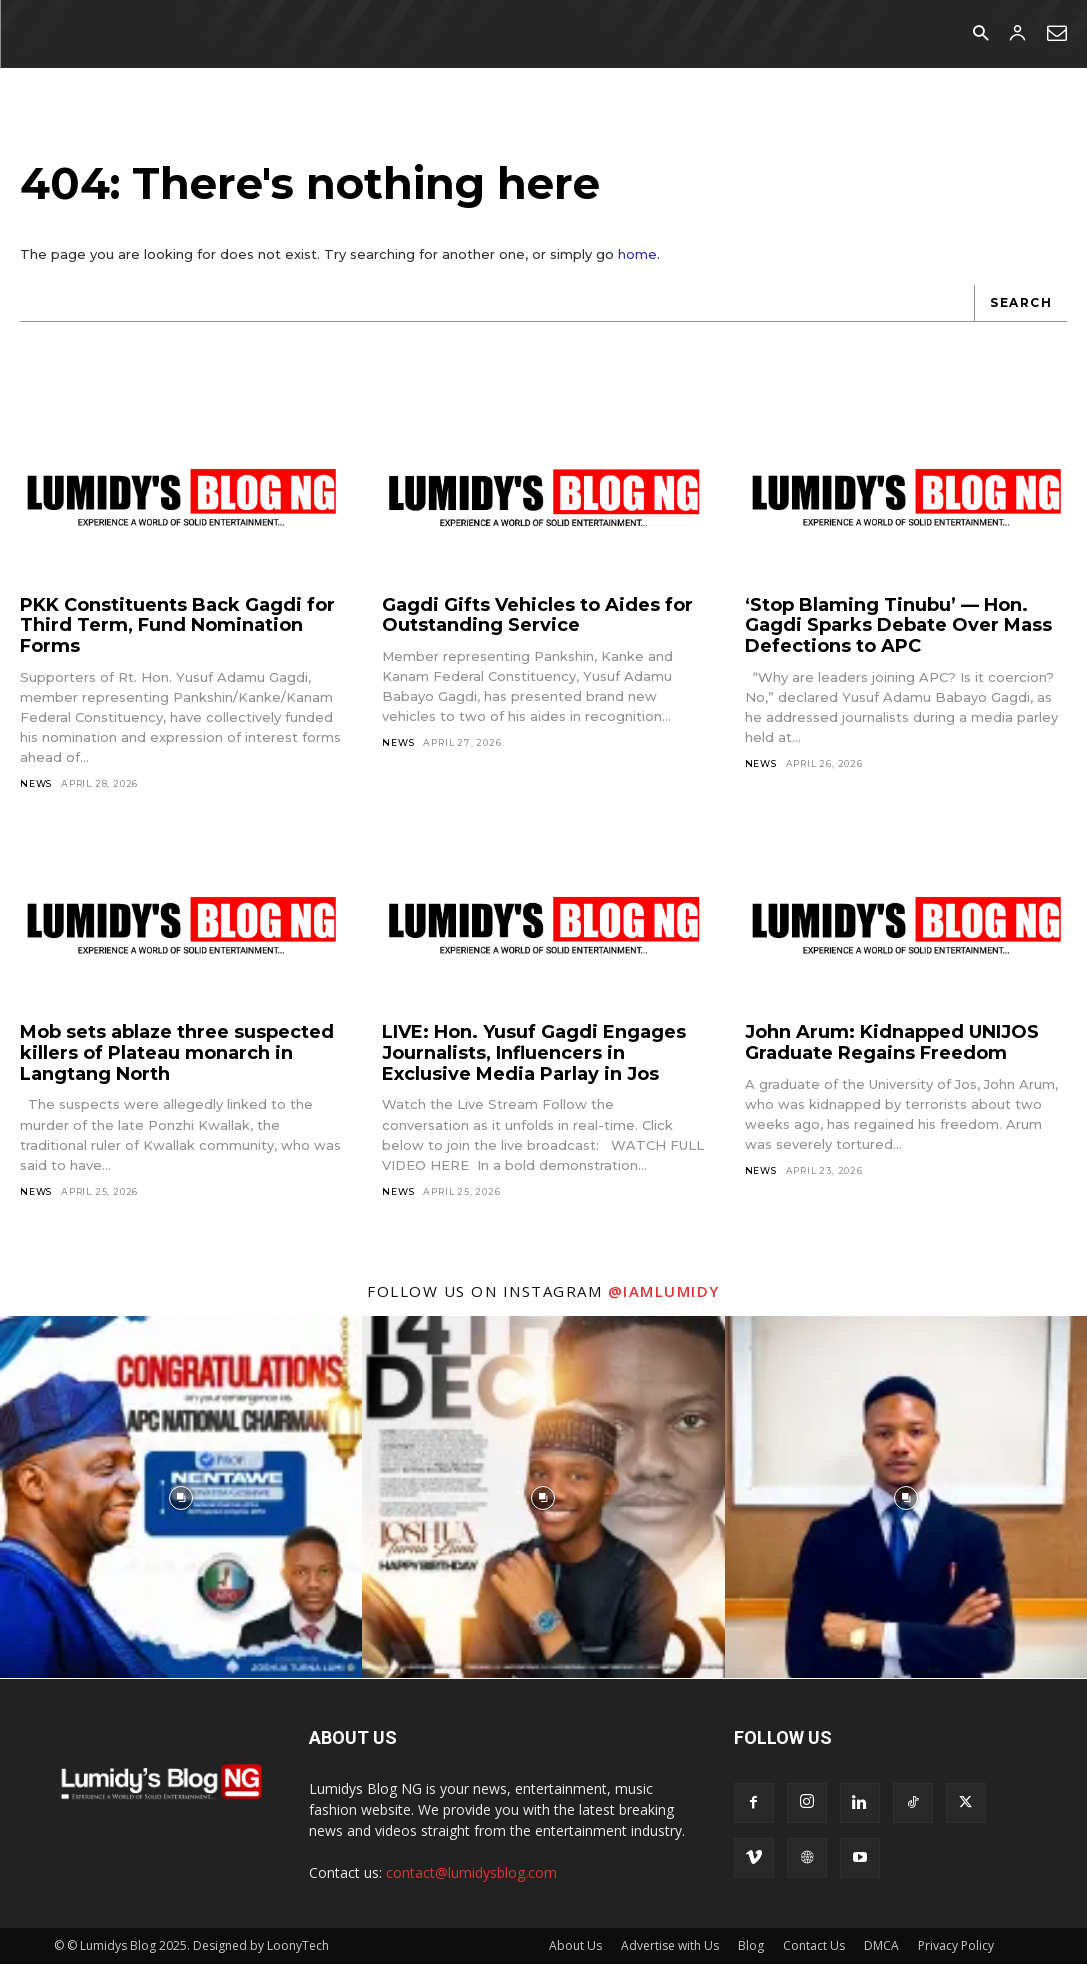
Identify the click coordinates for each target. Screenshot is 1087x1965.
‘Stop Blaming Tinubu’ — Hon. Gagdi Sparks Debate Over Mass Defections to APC (898, 625)
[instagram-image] (181, 1498)
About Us (575, 1946)
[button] (980, 34)
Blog (751, 1946)
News (36, 784)
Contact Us (814, 1946)
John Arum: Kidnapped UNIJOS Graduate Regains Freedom (892, 1043)
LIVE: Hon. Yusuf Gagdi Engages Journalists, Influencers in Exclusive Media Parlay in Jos (534, 1053)
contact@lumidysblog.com (471, 1873)
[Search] (1020, 304)
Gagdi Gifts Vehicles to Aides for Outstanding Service (537, 615)
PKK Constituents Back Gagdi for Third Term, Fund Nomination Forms (177, 625)
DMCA (881, 1946)
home (637, 255)
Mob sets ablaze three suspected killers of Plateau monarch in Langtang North (177, 1053)
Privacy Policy (956, 1946)
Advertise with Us (670, 1946)
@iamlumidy (664, 1292)
